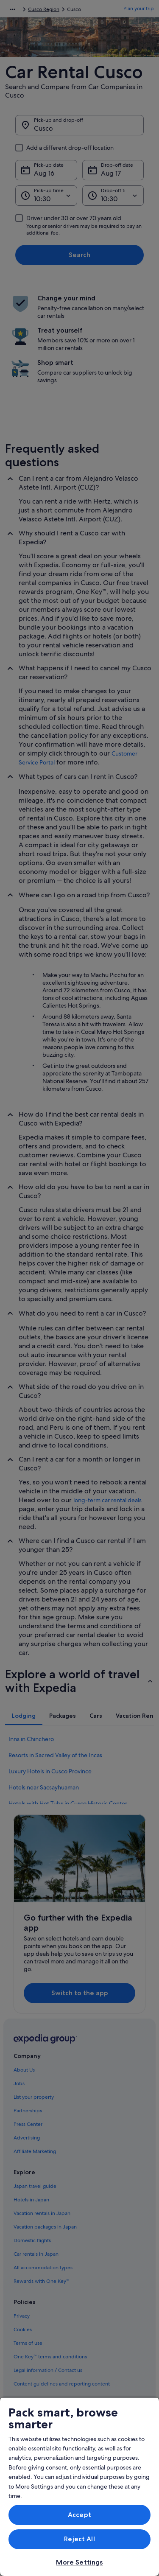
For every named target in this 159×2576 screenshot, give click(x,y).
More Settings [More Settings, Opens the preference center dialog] (79, 2562)
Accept (79, 2515)
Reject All (79, 2539)
